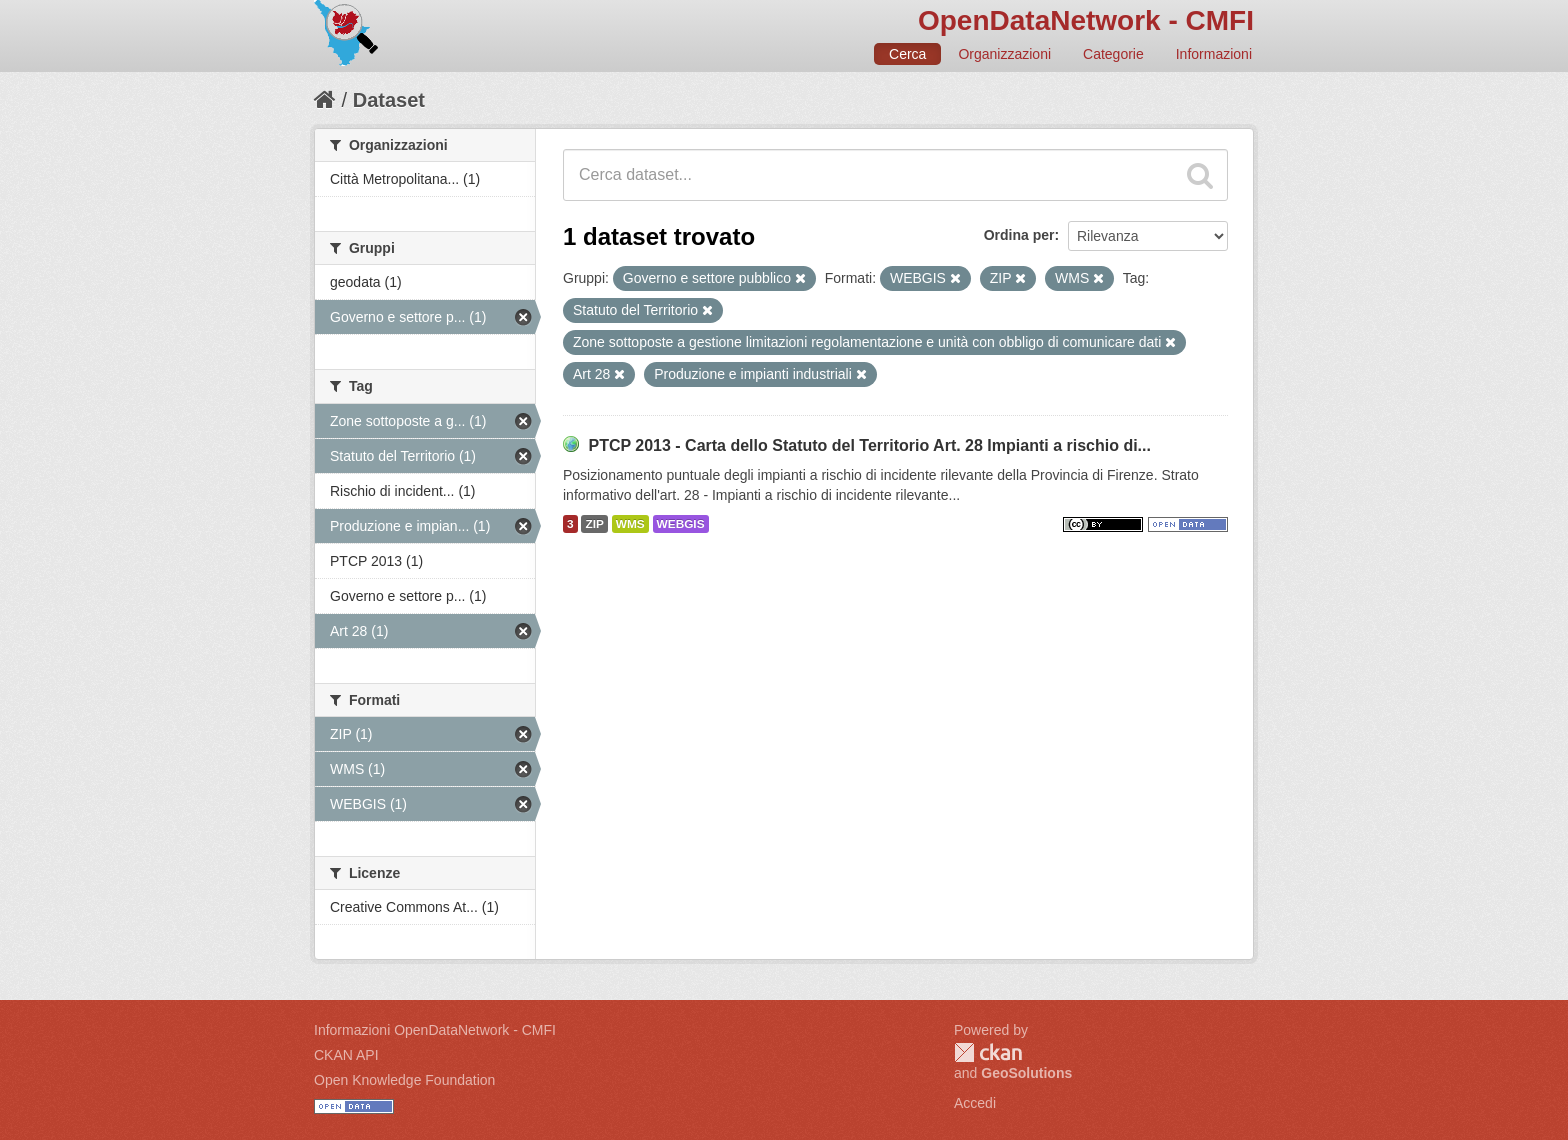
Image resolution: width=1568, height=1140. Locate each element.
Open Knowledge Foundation (404, 1080)
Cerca (907, 54)
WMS (630, 524)
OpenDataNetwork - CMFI (1086, 20)
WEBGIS (681, 524)
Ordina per (1019, 235)
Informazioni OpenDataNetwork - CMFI (435, 1030)
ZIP (594, 524)
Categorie (1113, 54)
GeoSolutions (1026, 1073)
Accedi (975, 1103)
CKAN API (346, 1055)
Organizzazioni (1004, 54)
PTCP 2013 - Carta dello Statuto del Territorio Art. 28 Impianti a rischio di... (869, 445)
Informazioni (1214, 54)
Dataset (389, 100)
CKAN (988, 1052)
